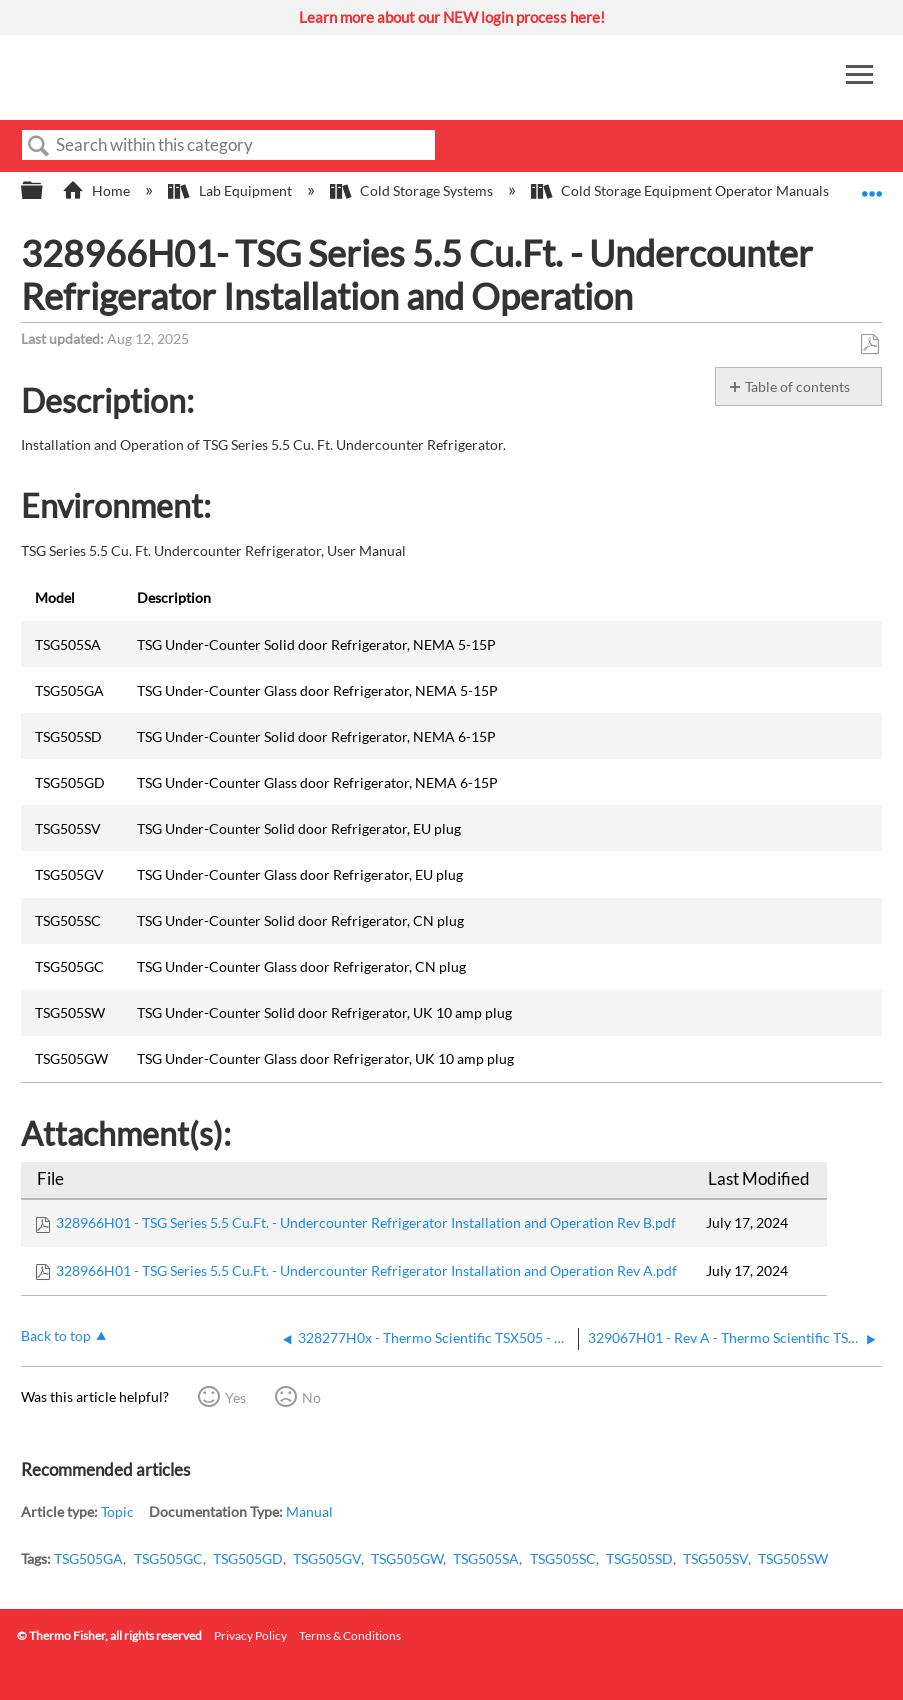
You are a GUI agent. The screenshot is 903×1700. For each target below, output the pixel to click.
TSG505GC (168, 1558)
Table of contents (797, 386)
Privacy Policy (250, 1635)
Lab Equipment (231, 190)
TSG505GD (248, 1558)
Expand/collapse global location (872, 184)
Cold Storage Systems (413, 190)
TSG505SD (639, 1558)
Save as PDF (869, 344)
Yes (235, 1397)
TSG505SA (486, 1558)
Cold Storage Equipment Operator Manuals (681, 190)
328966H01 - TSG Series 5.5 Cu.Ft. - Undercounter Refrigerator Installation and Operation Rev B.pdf (366, 1222)
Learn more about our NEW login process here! (452, 17)
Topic (117, 1511)
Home (97, 190)
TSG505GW (407, 1558)
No (311, 1397)
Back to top (56, 1335)
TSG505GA (88, 1558)
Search (39, 146)
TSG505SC (563, 1558)
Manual (309, 1511)
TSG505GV (327, 1558)
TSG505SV (715, 1558)
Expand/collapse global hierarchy (45, 191)
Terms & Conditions (350, 1635)
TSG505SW (793, 1558)
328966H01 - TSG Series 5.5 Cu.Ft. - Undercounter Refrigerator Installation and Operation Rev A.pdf (366, 1270)
